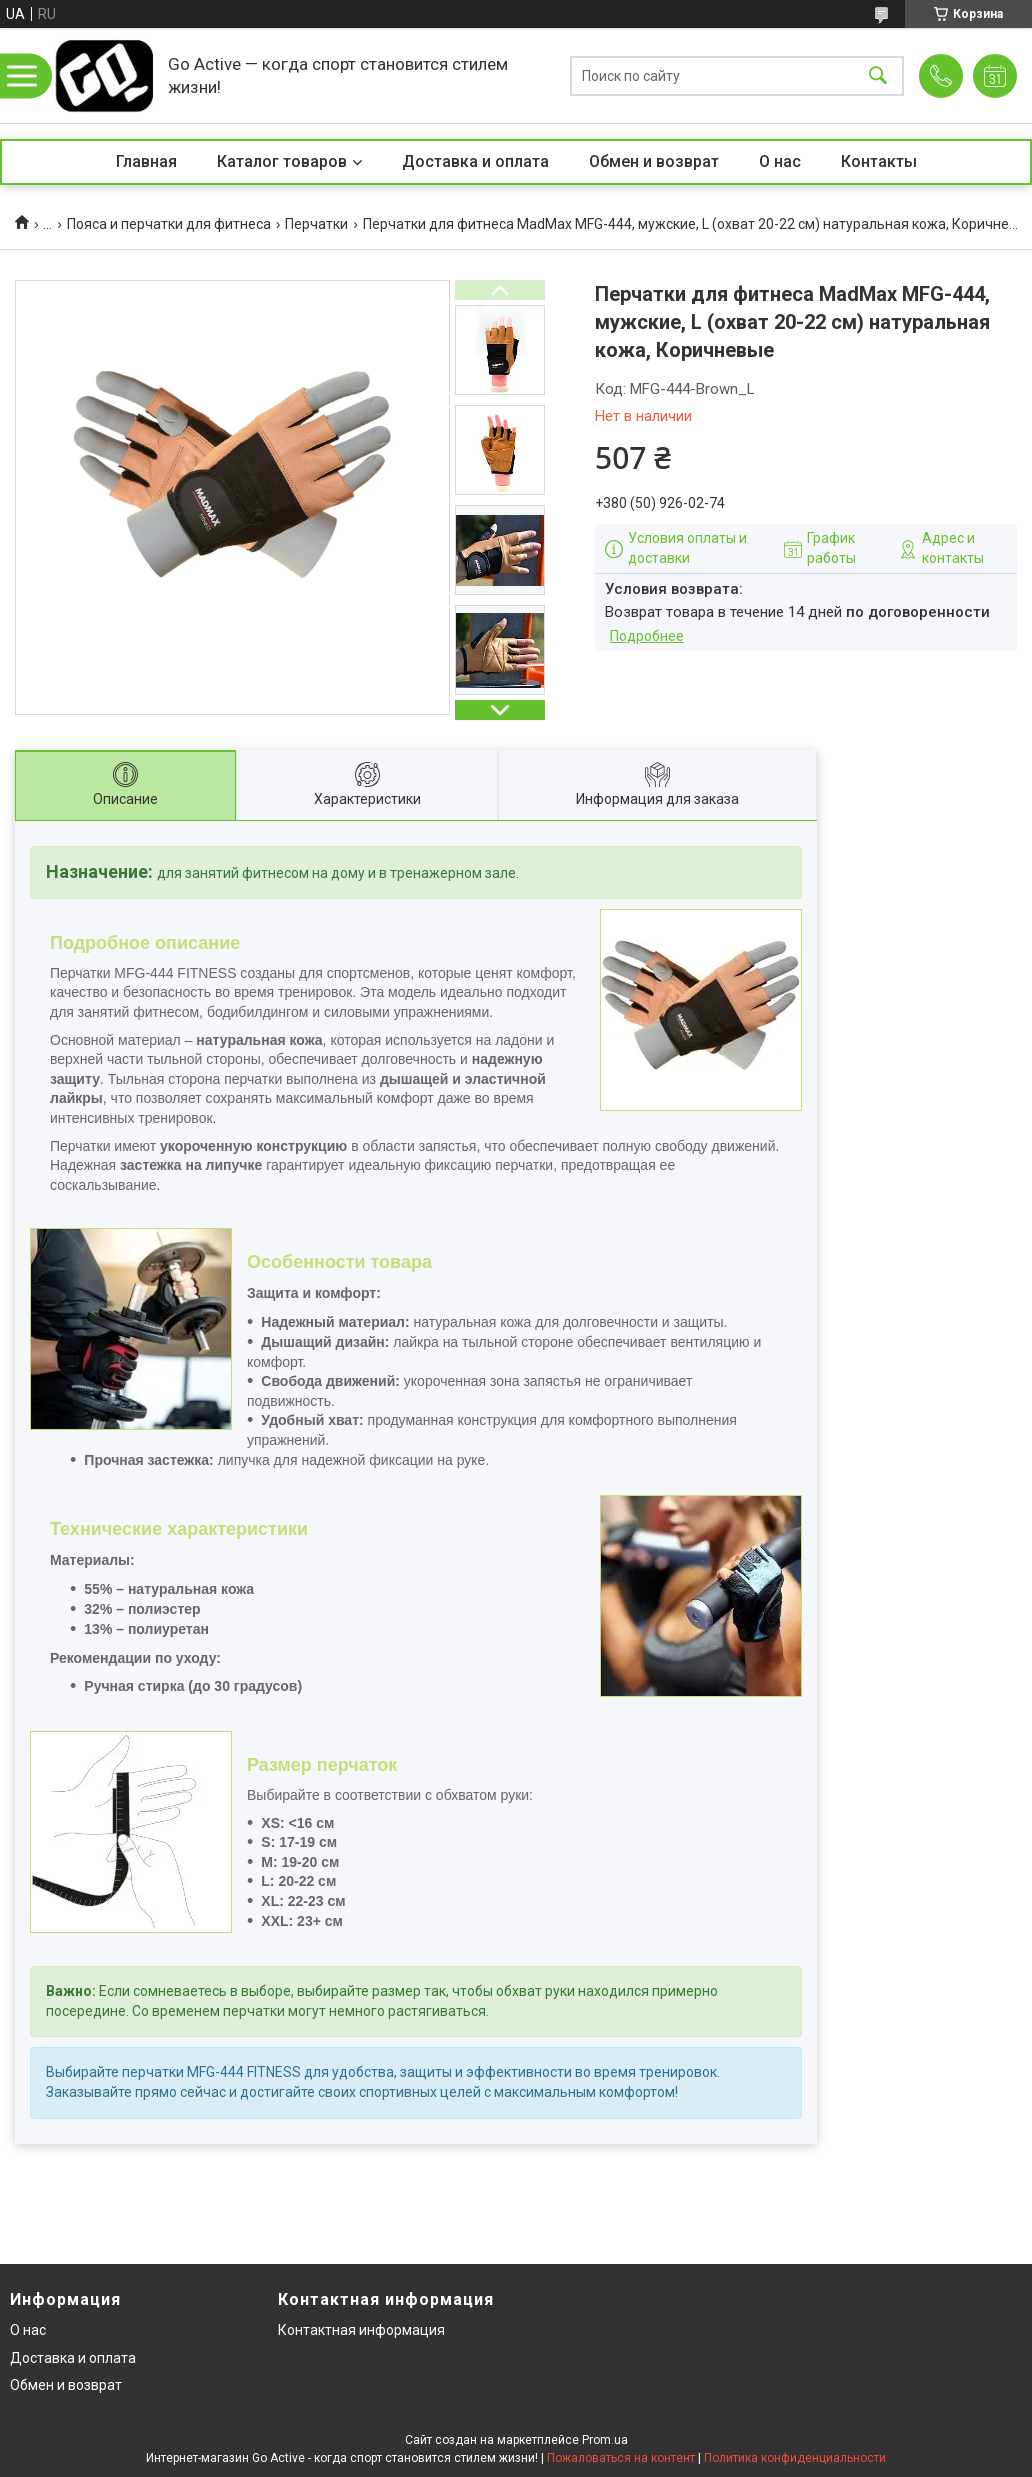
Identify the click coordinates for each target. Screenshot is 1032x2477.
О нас (780, 161)
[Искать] (878, 75)
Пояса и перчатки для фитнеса (169, 224)
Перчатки (316, 224)
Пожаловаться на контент (621, 2458)
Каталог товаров (282, 161)
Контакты (879, 161)
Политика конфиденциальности (795, 2458)
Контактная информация (361, 2330)
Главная (146, 161)
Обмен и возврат (654, 161)
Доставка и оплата (475, 161)
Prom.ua (605, 2440)
